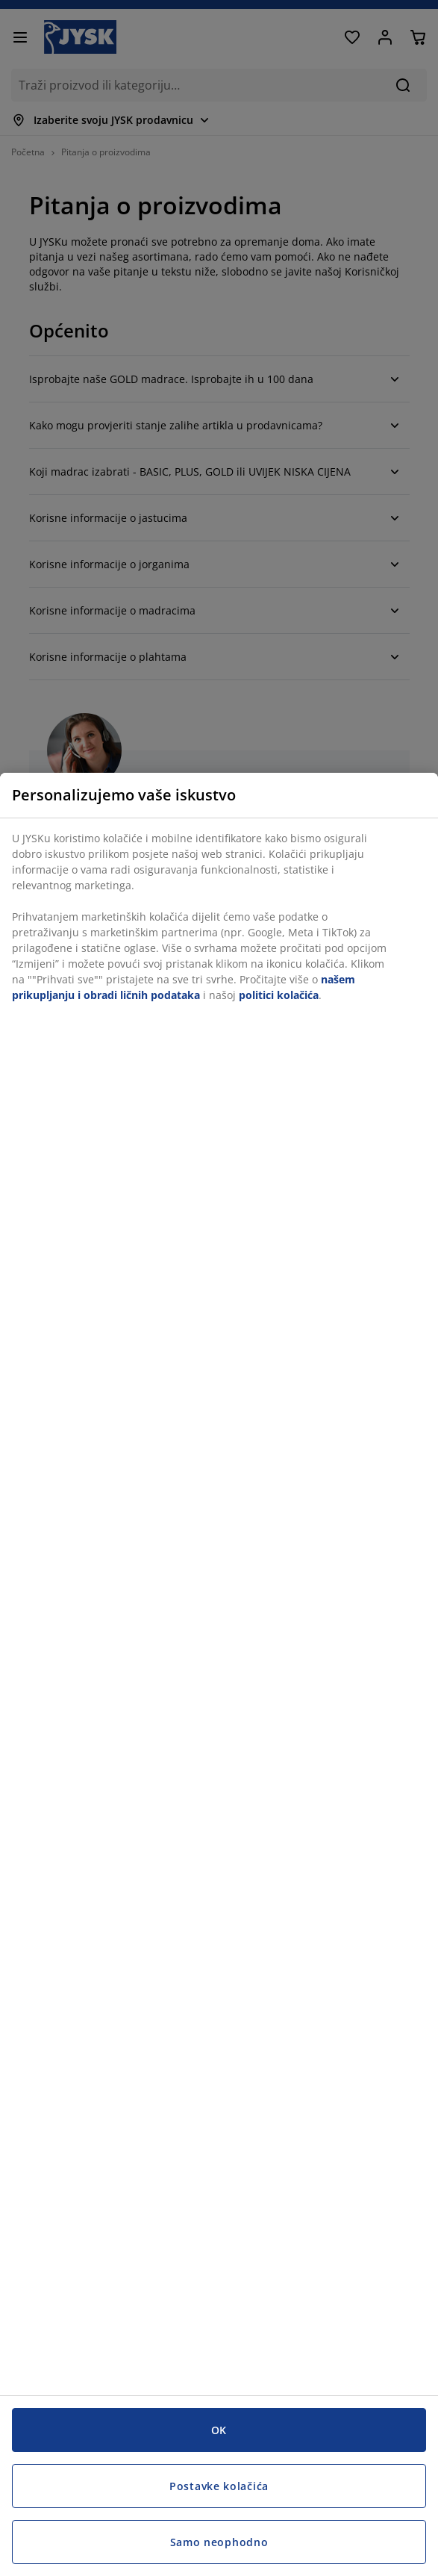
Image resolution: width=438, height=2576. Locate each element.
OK (219, 2430)
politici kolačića (279, 995)
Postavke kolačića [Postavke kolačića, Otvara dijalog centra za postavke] (219, 2486)
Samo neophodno (219, 2542)
